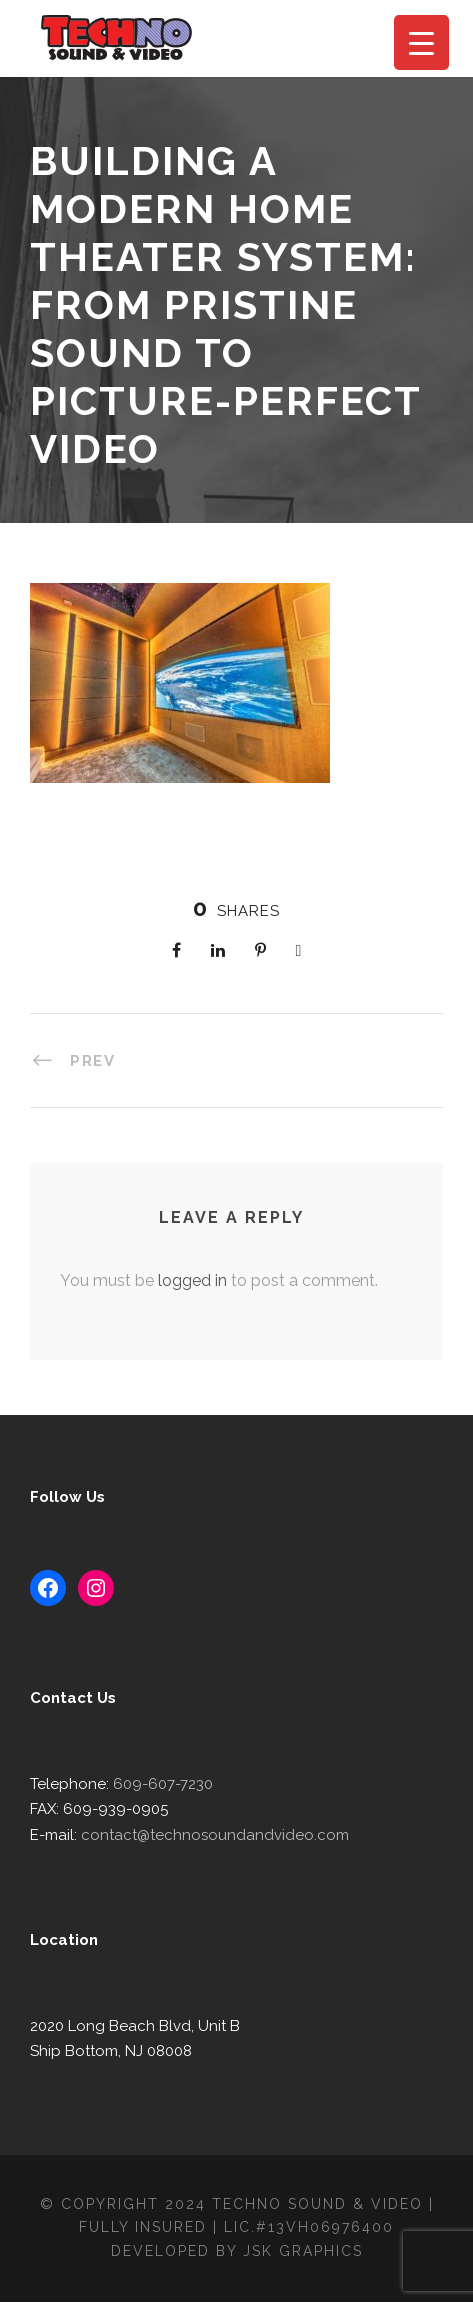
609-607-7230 (154, 1785)
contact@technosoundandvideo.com (202, 1836)
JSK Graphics (305, 2254)
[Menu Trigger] (421, 42)
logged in (185, 1280)
